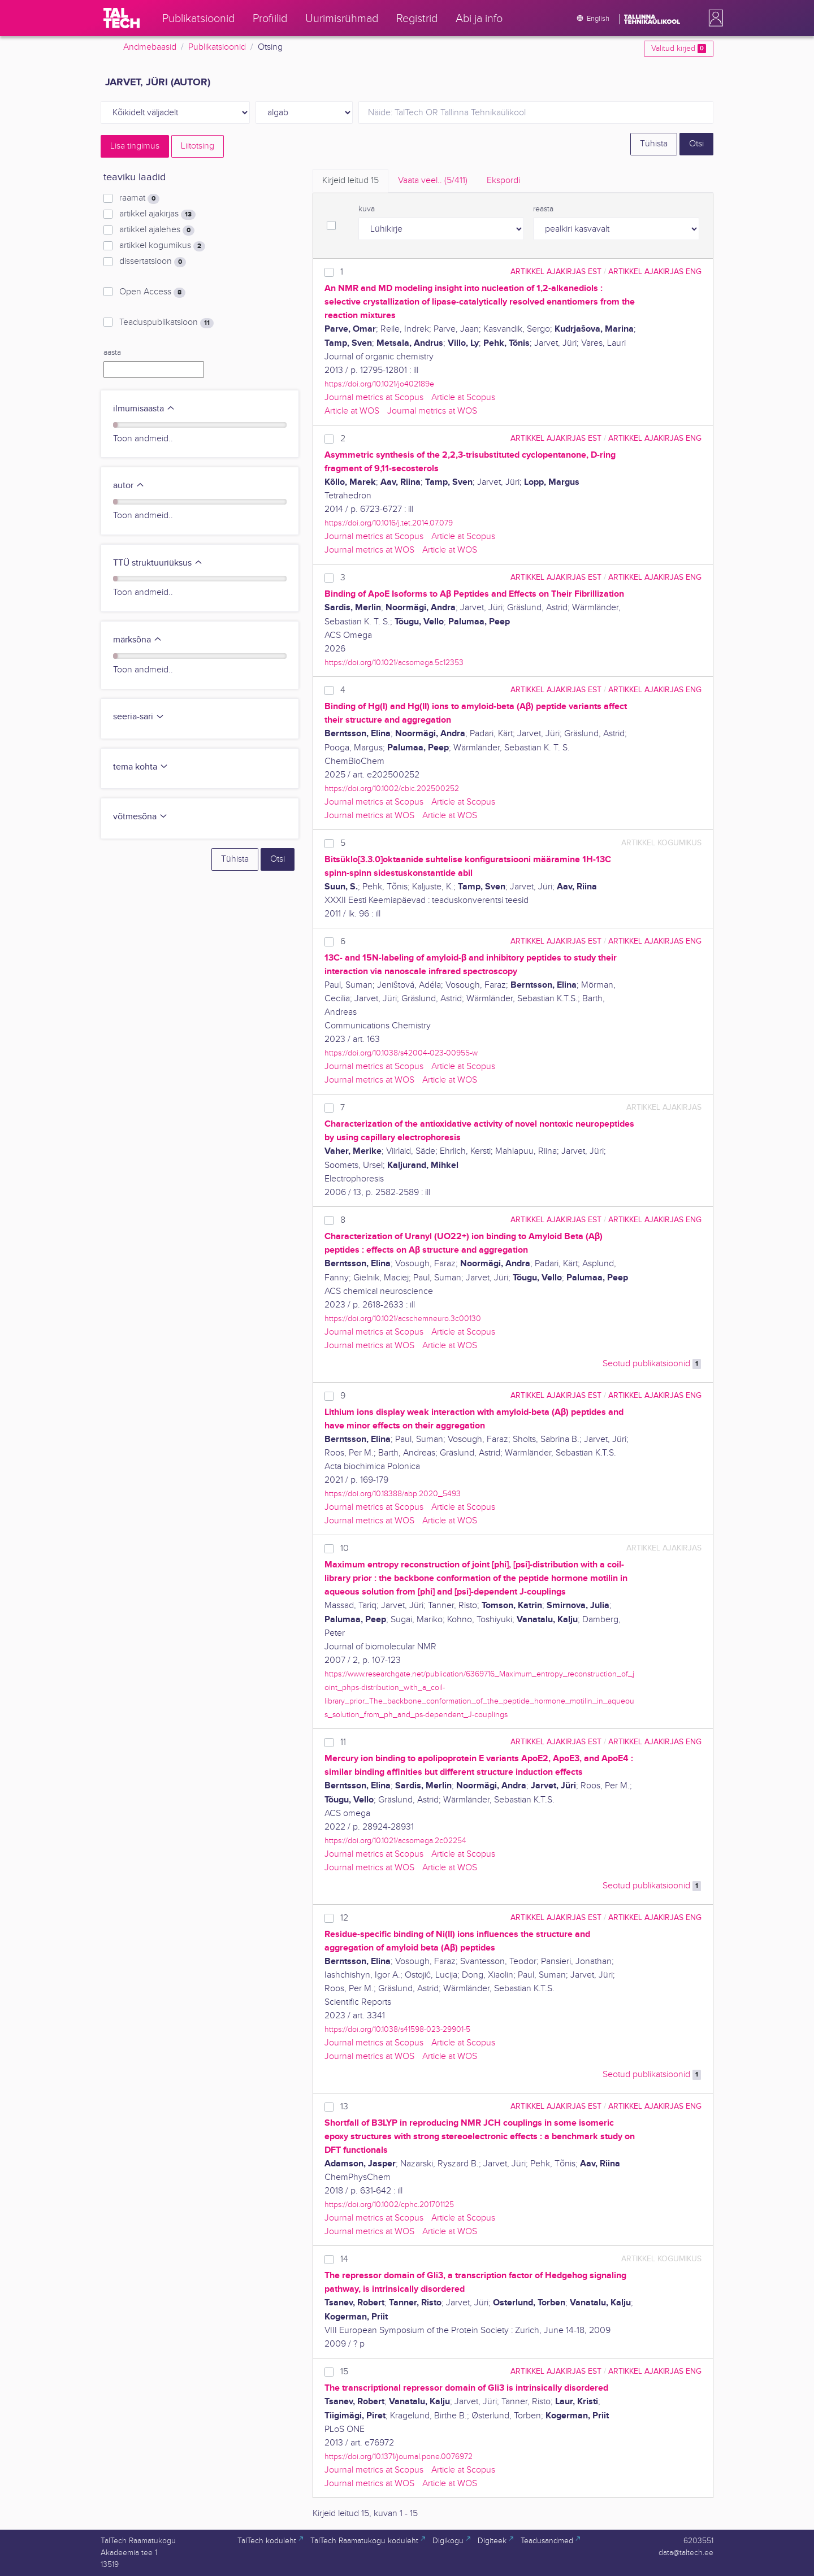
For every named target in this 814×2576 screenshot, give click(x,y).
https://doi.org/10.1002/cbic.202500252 (391, 788)
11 (343, 1742)
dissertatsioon (152, 261)
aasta (112, 352)
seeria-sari (138, 716)
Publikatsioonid (217, 47)
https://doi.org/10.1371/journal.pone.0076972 (398, 2456)
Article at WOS (351, 411)
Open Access (152, 292)
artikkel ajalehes (156, 230)
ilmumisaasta (144, 408)
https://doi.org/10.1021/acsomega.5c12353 (394, 662)
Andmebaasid (149, 47)
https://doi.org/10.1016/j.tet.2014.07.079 (388, 523)
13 (344, 2106)
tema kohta (140, 767)
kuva (366, 209)
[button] (713, 18)
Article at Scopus (463, 397)
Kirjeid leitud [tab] (350, 180)
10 (344, 1548)
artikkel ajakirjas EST (555, 271)
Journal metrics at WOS (432, 411)
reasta (543, 209)
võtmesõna (140, 816)
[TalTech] (121, 18)
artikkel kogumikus (162, 245)
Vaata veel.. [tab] (432, 180)
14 (344, 2259)
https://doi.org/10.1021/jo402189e (379, 384)
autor (129, 485)
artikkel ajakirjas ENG (655, 271)
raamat (139, 198)
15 (344, 2371)
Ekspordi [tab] (503, 180)
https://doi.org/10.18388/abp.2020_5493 (392, 1493)
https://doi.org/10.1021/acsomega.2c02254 (395, 1840)
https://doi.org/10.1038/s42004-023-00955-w (401, 1053)
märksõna (137, 640)
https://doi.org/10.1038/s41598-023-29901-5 (397, 2029)
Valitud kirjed (678, 48)
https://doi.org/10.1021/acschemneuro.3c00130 (402, 1318)
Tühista (654, 143)
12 (344, 1918)
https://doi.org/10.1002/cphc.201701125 (389, 2204)
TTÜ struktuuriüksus (158, 563)
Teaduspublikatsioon (166, 322)
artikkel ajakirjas (157, 214)
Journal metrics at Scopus (373, 397)
